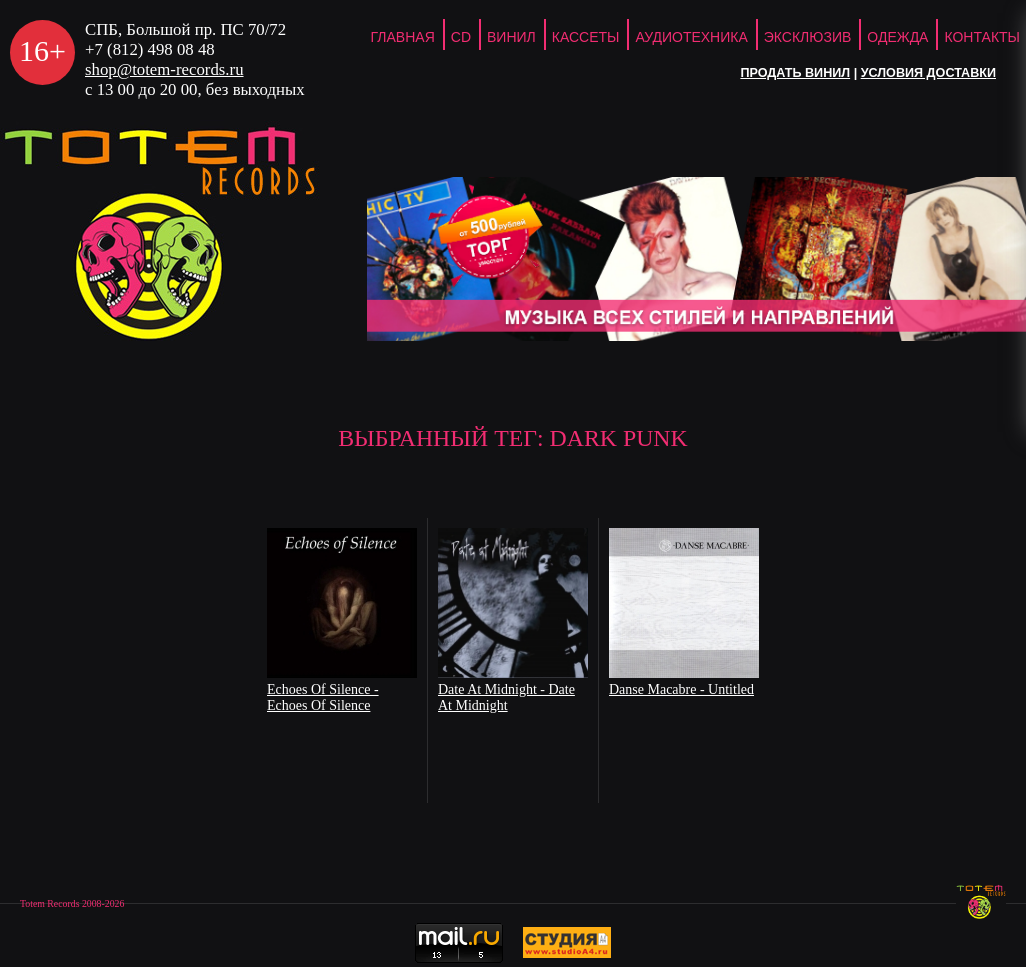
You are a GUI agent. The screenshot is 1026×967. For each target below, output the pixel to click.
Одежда (897, 37)
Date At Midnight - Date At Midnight (506, 697)
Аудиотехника (691, 37)
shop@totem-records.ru (164, 69)
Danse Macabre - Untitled (681, 689)
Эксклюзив (808, 37)
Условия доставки (928, 73)
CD (461, 37)
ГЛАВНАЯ (403, 37)
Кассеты (586, 37)
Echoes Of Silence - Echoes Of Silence (323, 697)
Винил (511, 37)
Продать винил (795, 73)
